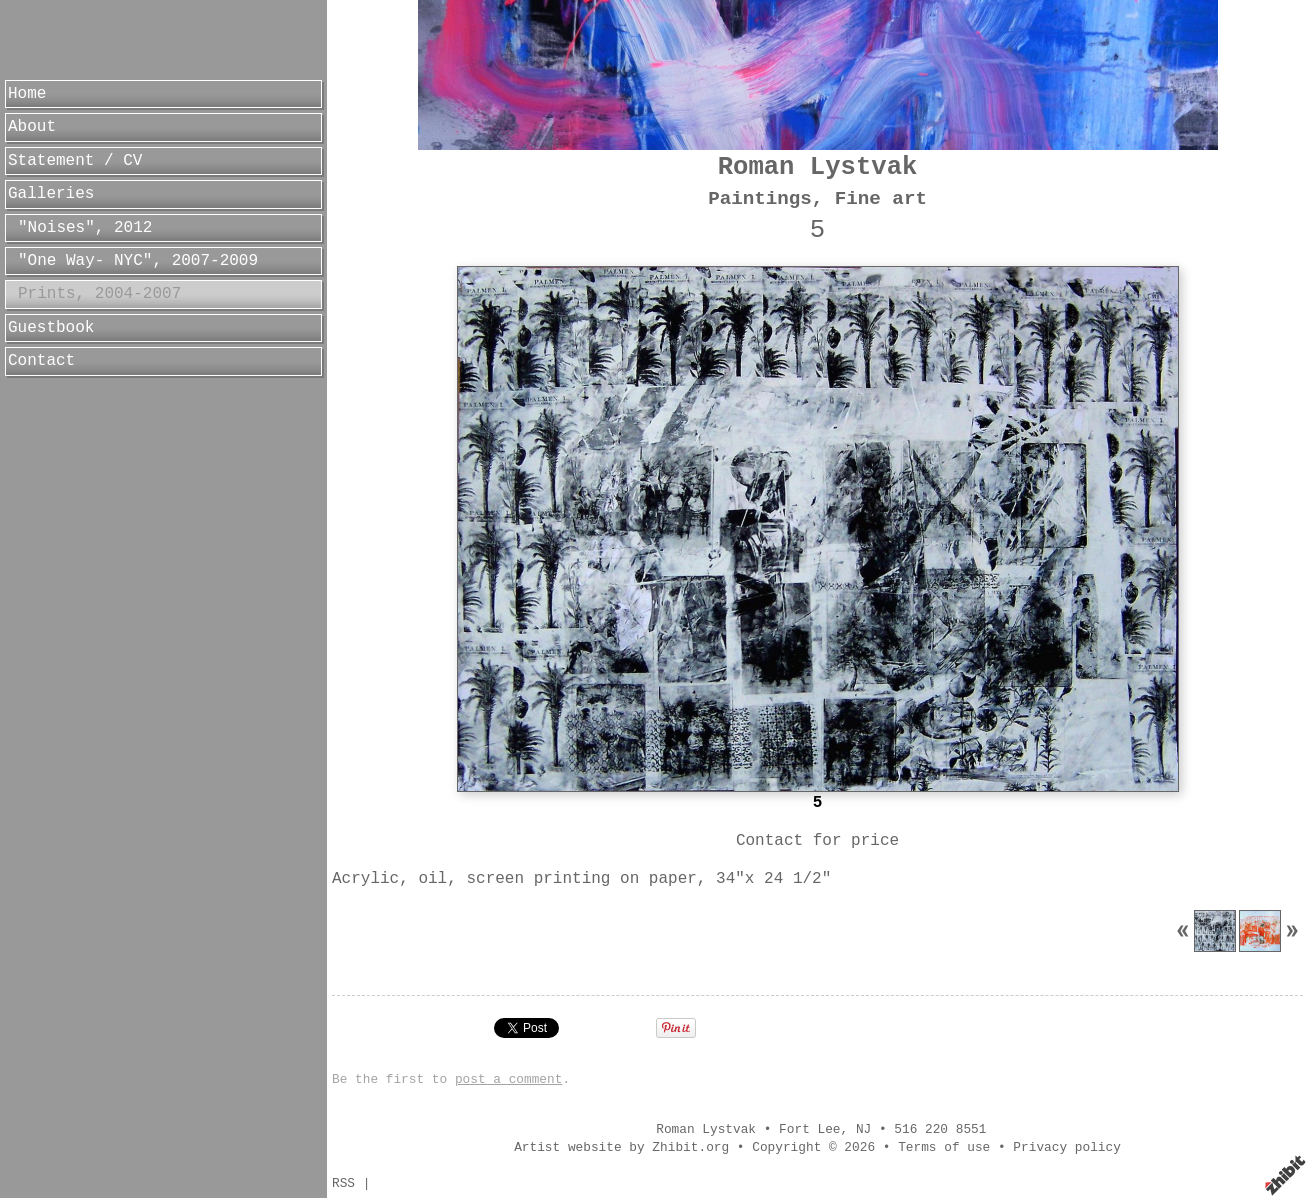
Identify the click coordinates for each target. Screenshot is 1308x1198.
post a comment (509, 1079)
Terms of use (944, 1147)
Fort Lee (809, 1129)
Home (27, 94)
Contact (41, 361)
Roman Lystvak (818, 167)
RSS (343, 1183)
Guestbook (51, 328)
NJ (863, 1129)
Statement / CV (75, 161)
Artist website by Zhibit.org (621, 1147)
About (32, 127)
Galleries (51, 194)
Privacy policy (1067, 1147)
